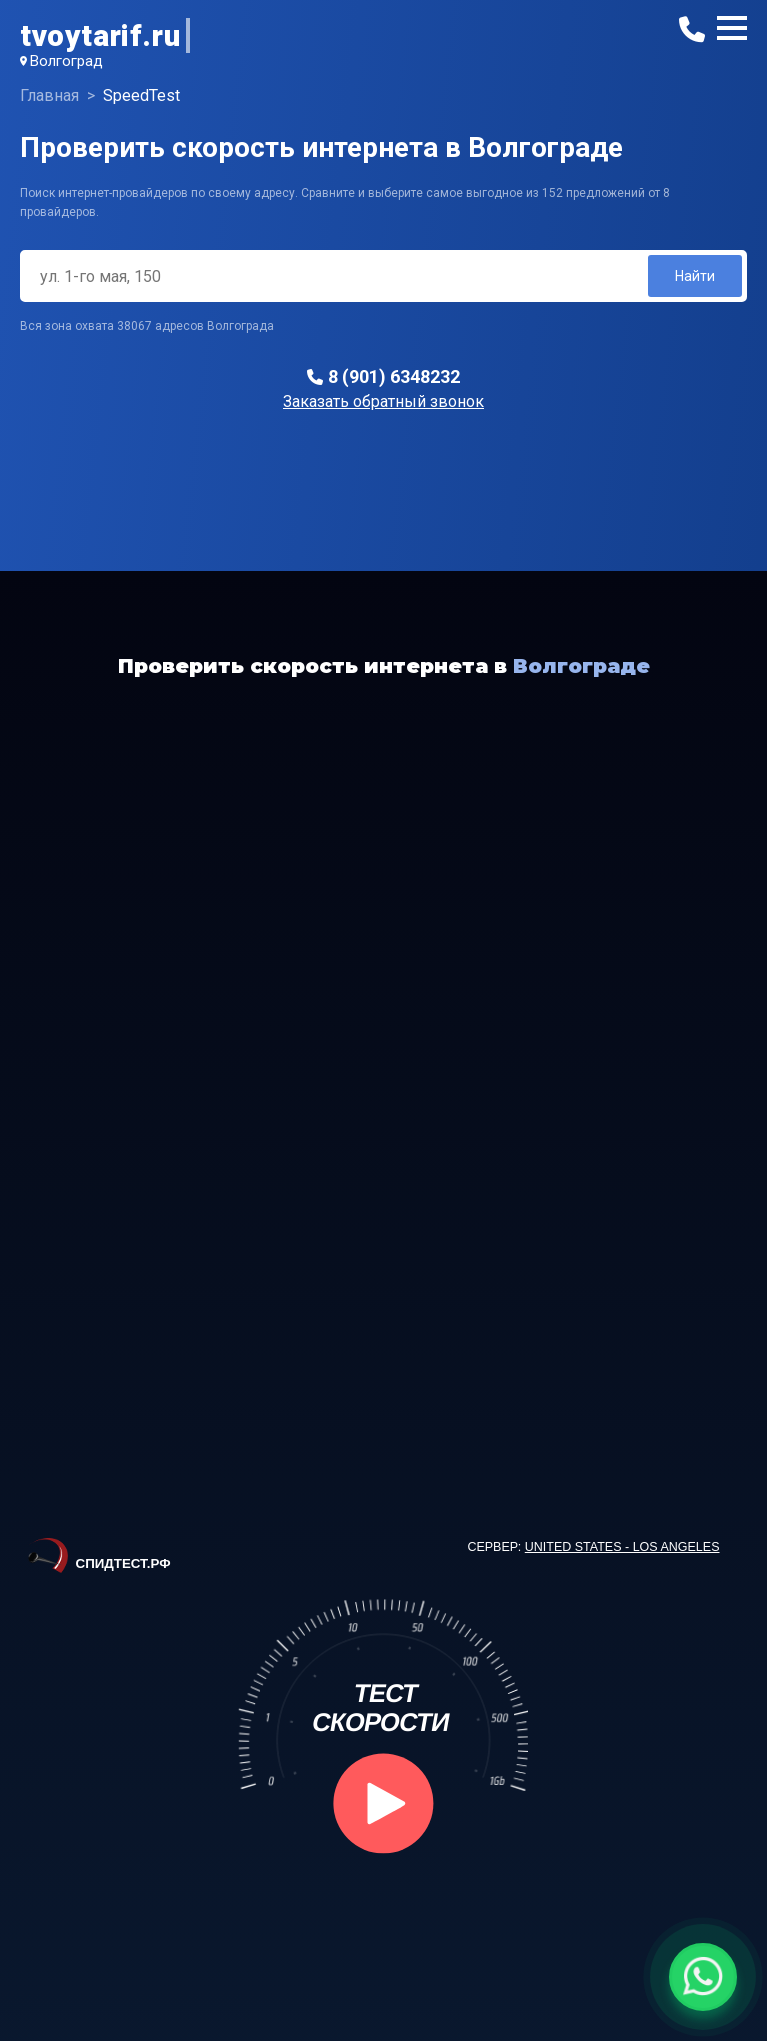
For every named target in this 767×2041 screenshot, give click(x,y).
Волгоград (66, 61)
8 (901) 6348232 (394, 376)
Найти (695, 276)
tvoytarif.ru (100, 35)
